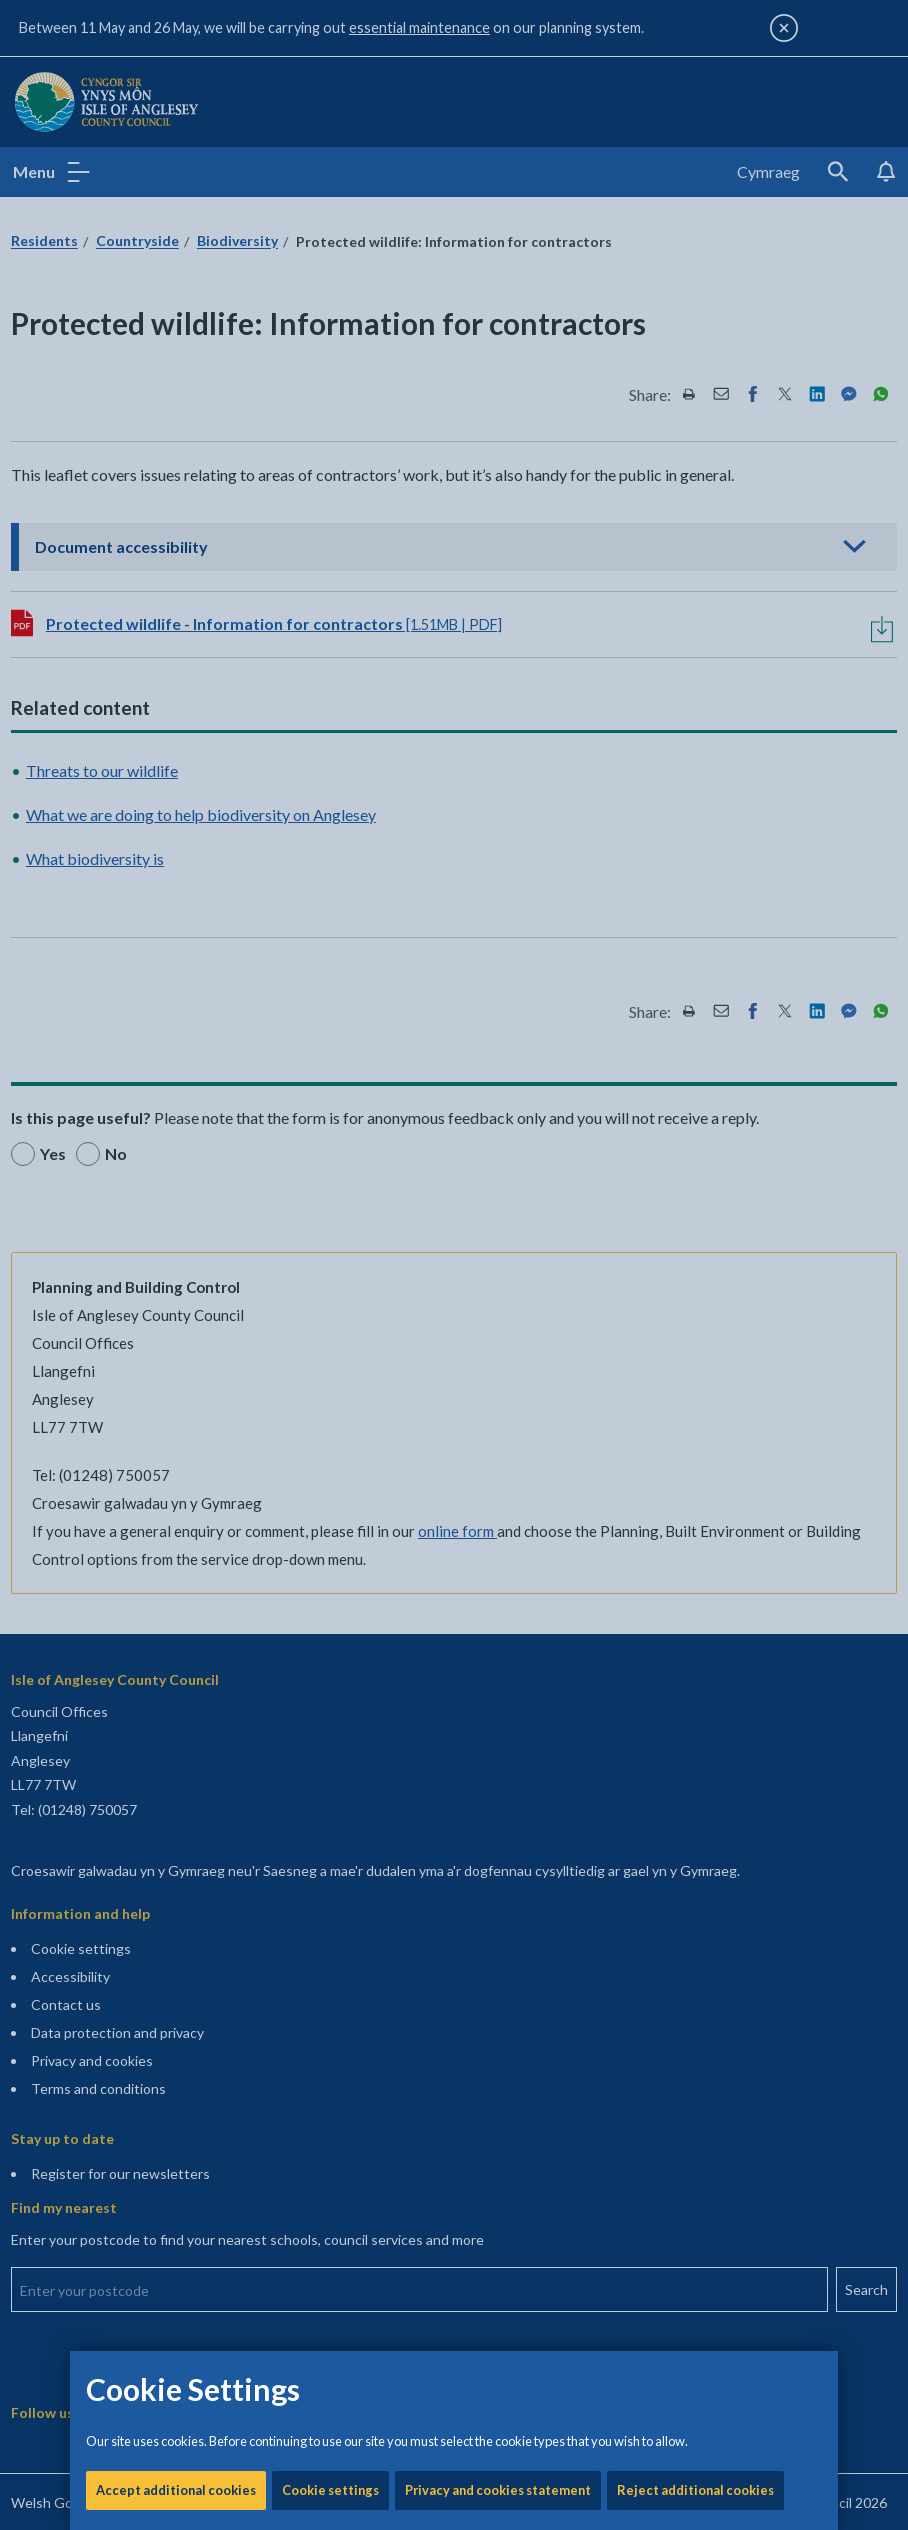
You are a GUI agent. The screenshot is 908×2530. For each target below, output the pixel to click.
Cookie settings (330, 680)
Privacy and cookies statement (498, 680)
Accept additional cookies (176, 680)
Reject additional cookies (695, 680)
